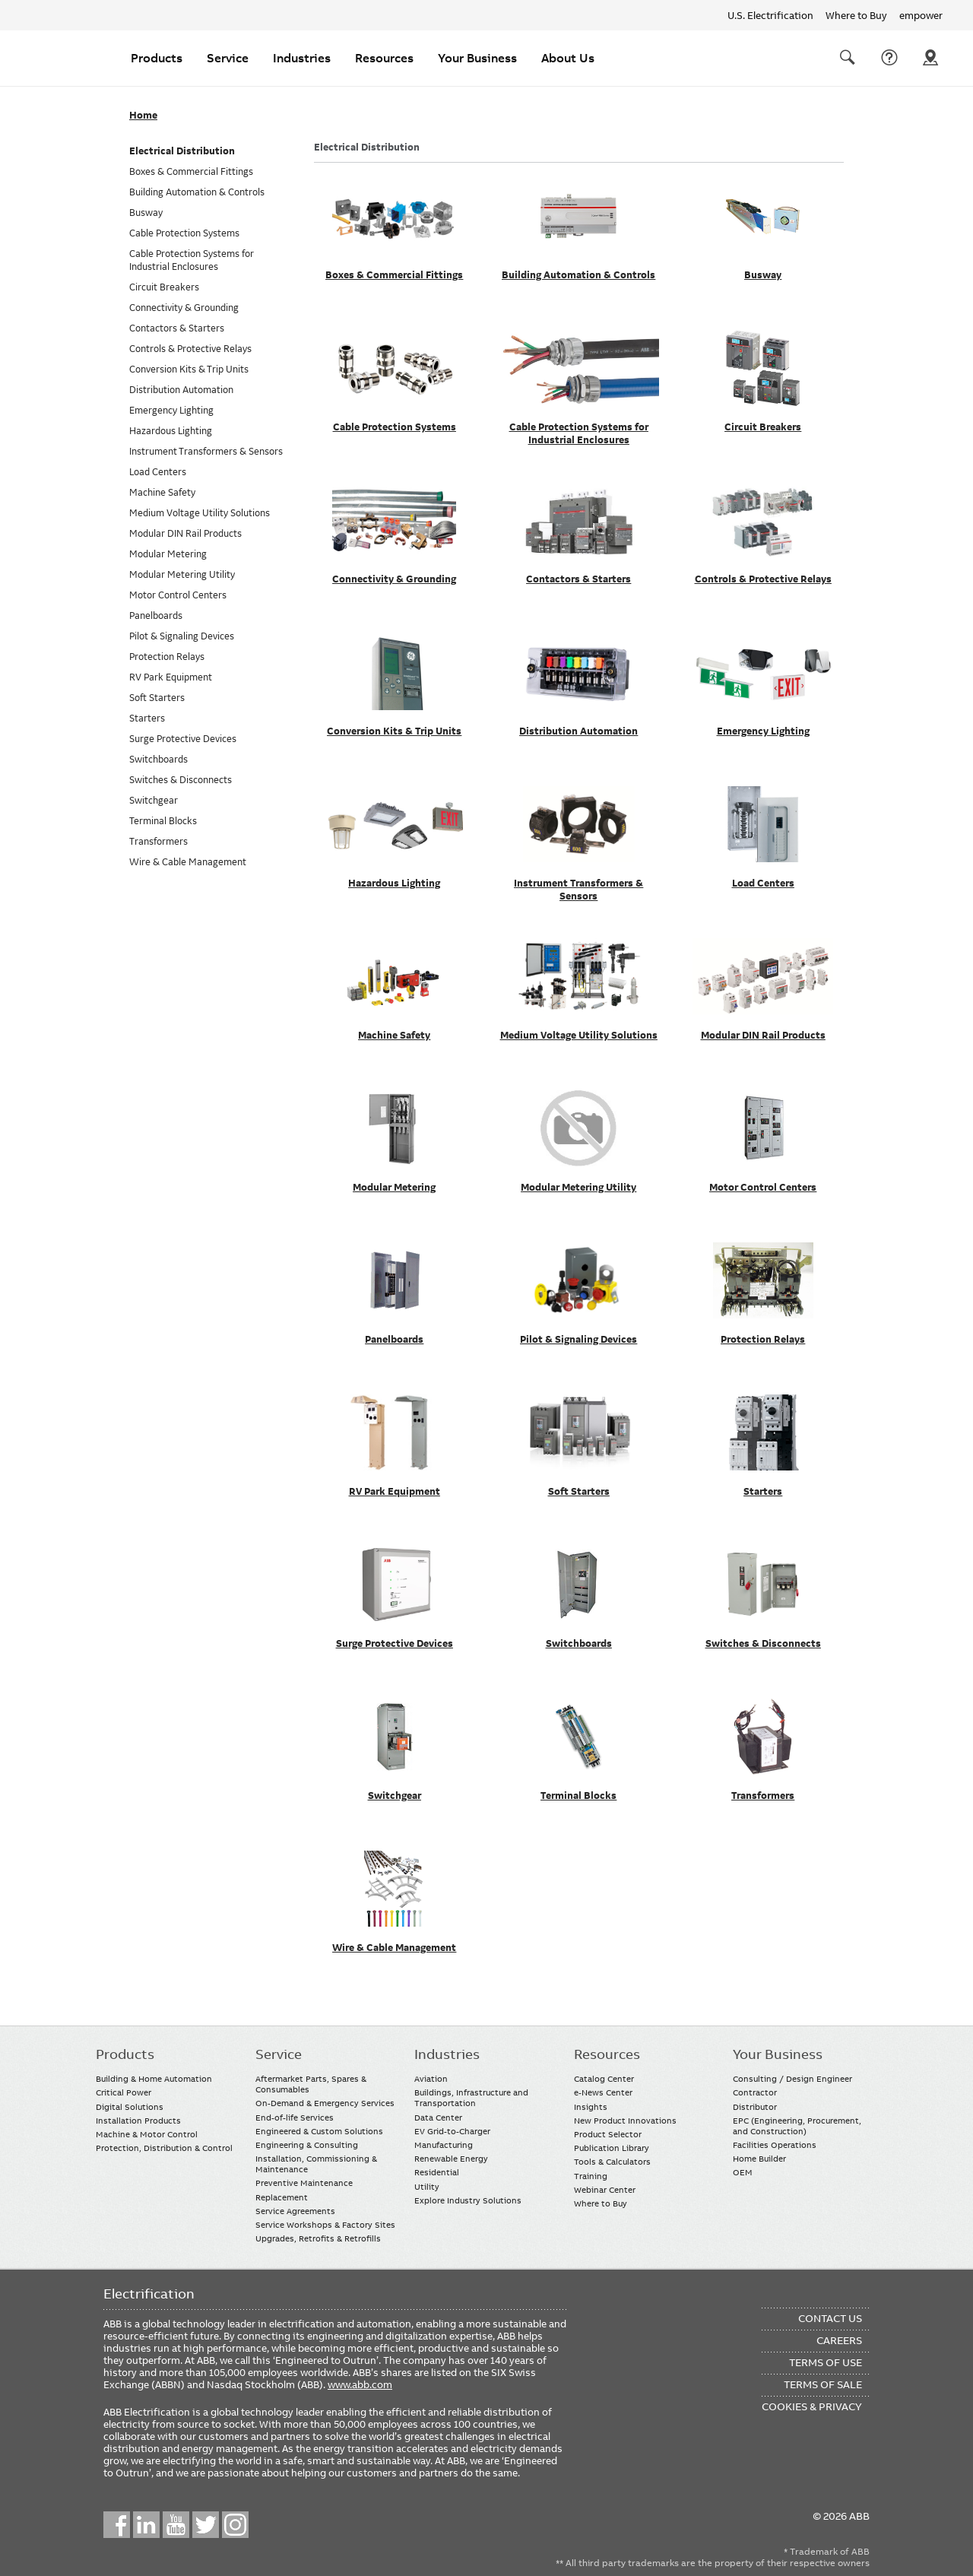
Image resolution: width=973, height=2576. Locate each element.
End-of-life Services (294, 2117)
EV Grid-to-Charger (452, 2131)
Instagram (235, 2524)
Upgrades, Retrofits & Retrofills (318, 2238)
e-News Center (603, 2092)
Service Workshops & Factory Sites (325, 2224)
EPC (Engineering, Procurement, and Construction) (797, 2126)
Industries (302, 57)
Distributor (755, 2107)
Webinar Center (604, 2189)
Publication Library (611, 2148)
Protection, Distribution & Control (164, 2148)
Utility (426, 2186)
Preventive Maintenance (304, 2183)
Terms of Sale (823, 2384)
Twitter (205, 2524)
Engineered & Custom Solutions (319, 2131)
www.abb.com (360, 2384)
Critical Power (123, 2092)
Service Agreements (295, 2211)
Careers (839, 2340)
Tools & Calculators (612, 2161)
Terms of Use (825, 2362)
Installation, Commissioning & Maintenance (316, 2164)
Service (228, 57)
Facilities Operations (774, 2145)
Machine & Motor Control (147, 2134)
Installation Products (138, 2120)
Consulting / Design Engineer (792, 2078)
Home (143, 115)
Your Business (477, 57)
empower (921, 15)
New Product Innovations (625, 2120)
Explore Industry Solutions (467, 2200)
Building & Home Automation (154, 2078)
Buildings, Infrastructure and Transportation (471, 2097)
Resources (384, 57)
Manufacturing (443, 2145)
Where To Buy (930, 58)
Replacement (281, 2197)
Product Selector (608, 2134)
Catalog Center (604, 2078)
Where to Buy (856, 15)
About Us (567, 57)
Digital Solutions (129, 2107)
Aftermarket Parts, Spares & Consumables (310, 2084)
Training (590, 2176)
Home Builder (759, 2158)
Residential (436, 2172)
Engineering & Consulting (306, 2145)
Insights (590, 2107)
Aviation (431, 2078)
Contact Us (889, 58)
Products (156, 57)
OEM (743, 2172)
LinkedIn (146, 2524)
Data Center (438, 2117)
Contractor (755, 2092)
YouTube (176, 2524)
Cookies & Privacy (812, 2406)
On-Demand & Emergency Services (325, 2103)
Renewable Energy (451, 2158)
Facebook (116, 2524)
